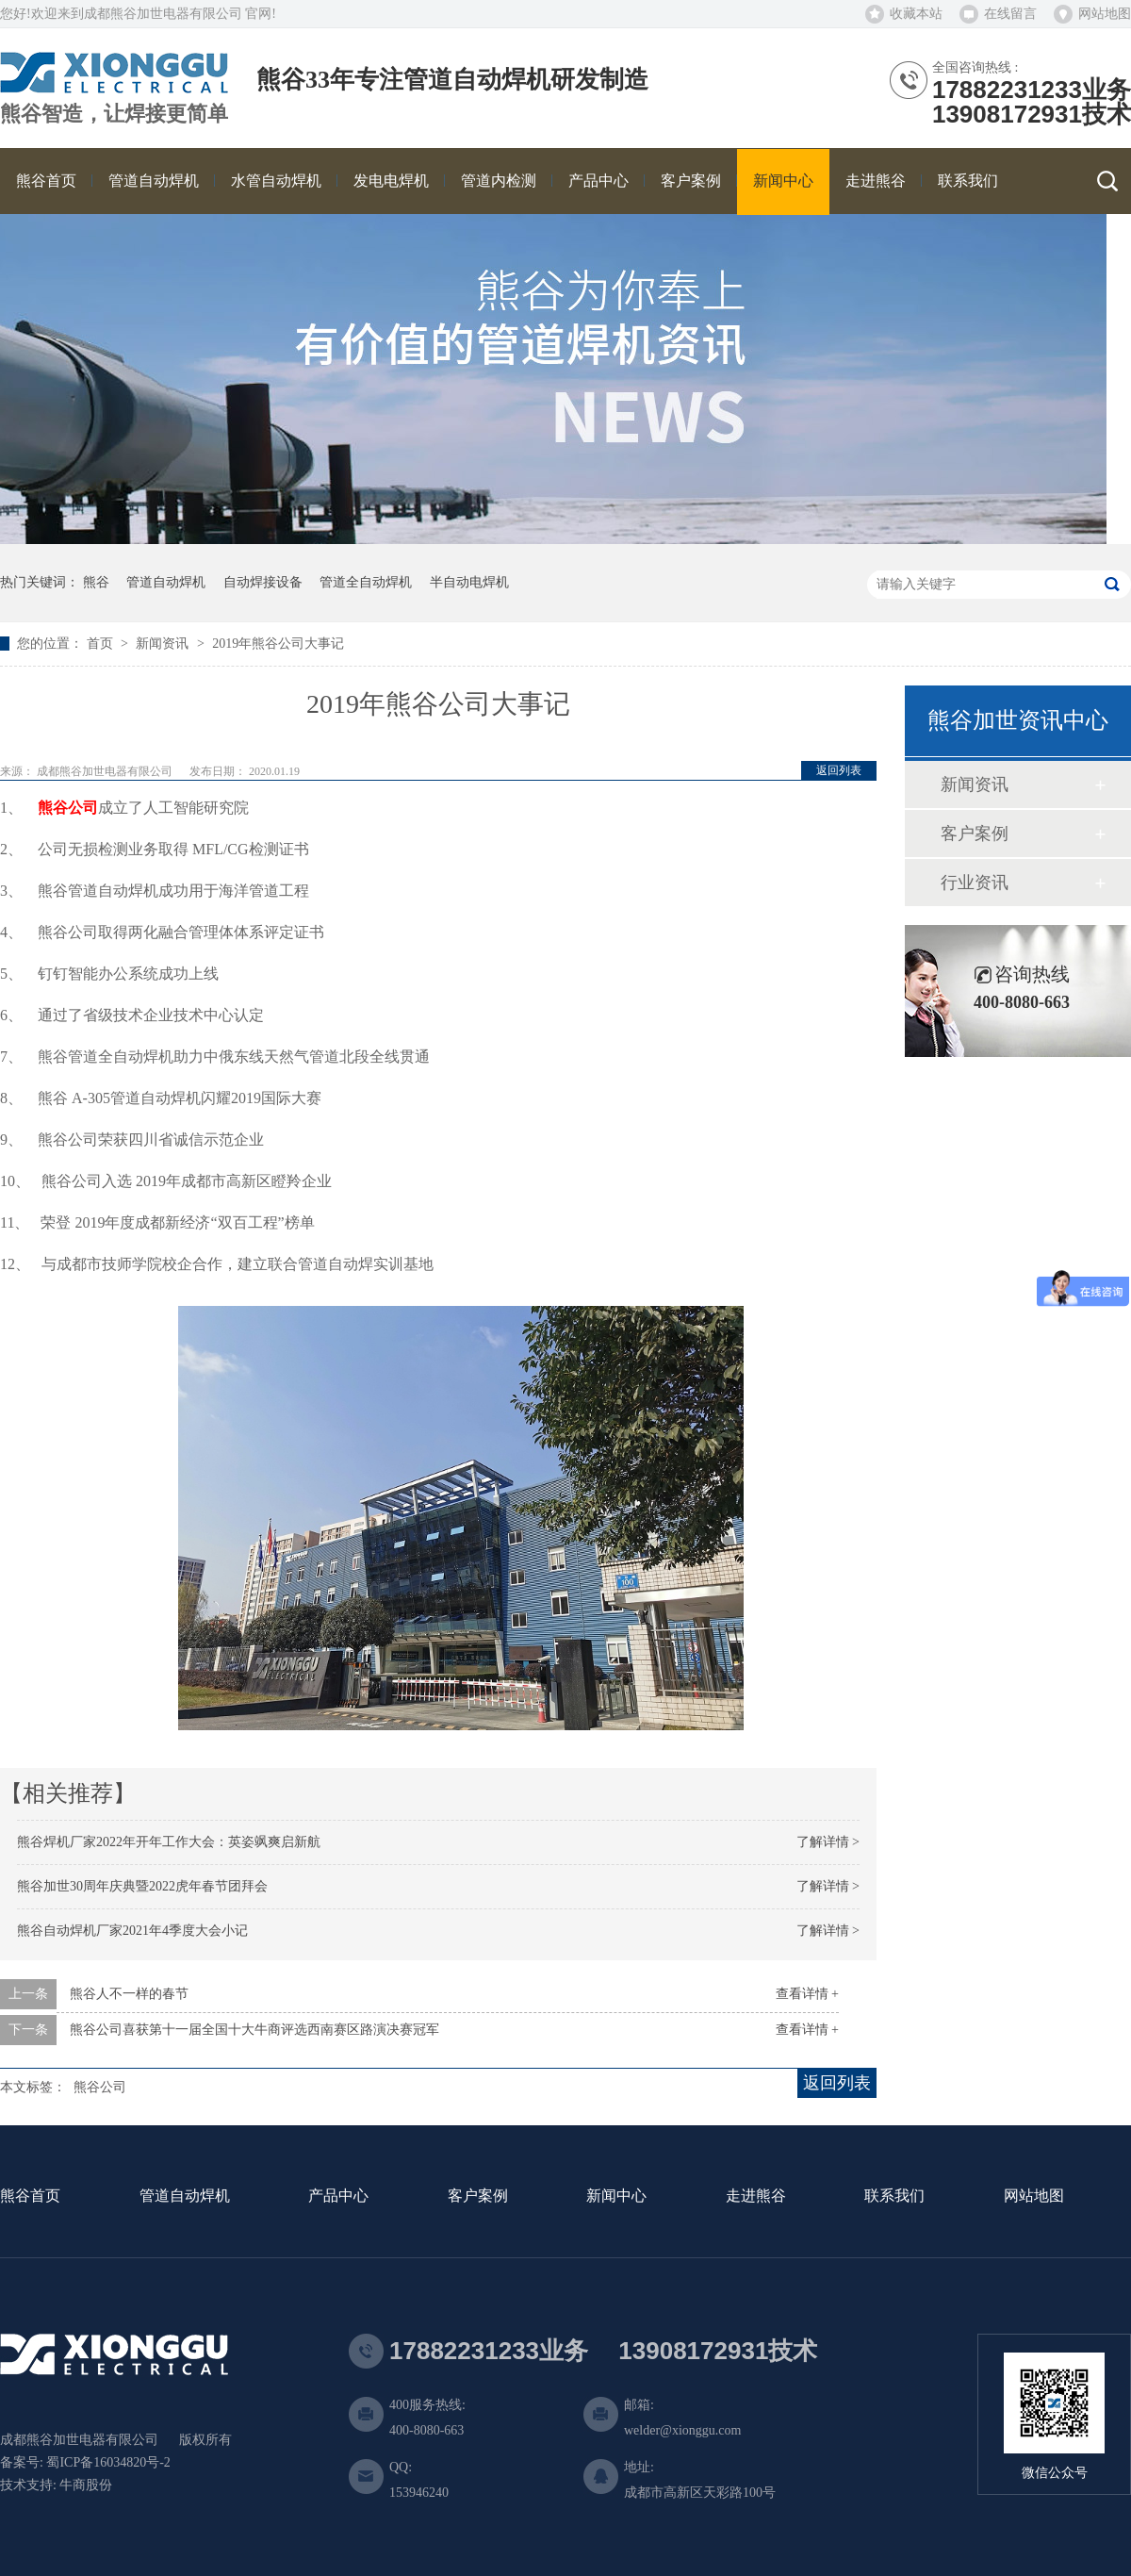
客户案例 (974, 833)
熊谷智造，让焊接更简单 (114, 114)
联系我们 (894, 2196)
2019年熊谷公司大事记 (278, 643)
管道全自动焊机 (366, 582)
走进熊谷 (756, 2196)
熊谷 (96, 582)
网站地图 (1104, 14)
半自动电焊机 (469, 582)
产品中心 (338, 2196)
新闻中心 (616, 2196)
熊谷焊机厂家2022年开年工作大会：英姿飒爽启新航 (168, 1842)
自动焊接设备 (263, 582)
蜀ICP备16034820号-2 (108, 2462)
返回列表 (838, 770)
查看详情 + (807, 1994)
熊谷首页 (30, 2196)
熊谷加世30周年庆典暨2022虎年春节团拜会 (142, 1886)
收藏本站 (916, 14)
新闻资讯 (164, 643)
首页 (102, 643)
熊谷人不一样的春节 (129, 1994)
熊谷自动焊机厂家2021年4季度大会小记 (132, 1931)
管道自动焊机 (165, 582)
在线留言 (1010, 14)
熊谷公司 (68, 808)
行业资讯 (974, 882)
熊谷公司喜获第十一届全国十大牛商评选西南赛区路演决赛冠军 (254, 2030)
